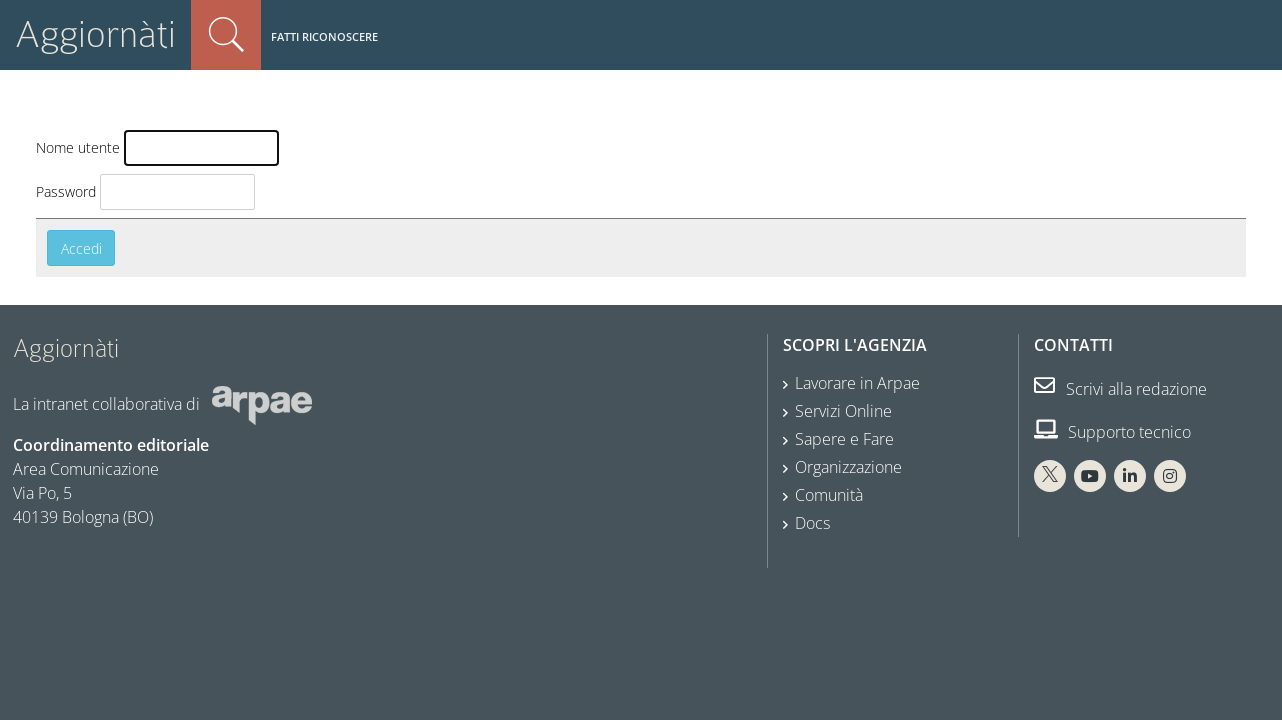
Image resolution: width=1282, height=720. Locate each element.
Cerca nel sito (226, 35)
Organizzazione (848, 467)
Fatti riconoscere (324, 36)
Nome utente (78, 147)
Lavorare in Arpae (857, 383)
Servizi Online (843, 411)
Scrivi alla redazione (1120, 389)
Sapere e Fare (844, 439)
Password (66, 191)
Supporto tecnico (1112, 432)
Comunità (829, 495)
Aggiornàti (95, 34)
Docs (812, 523)
